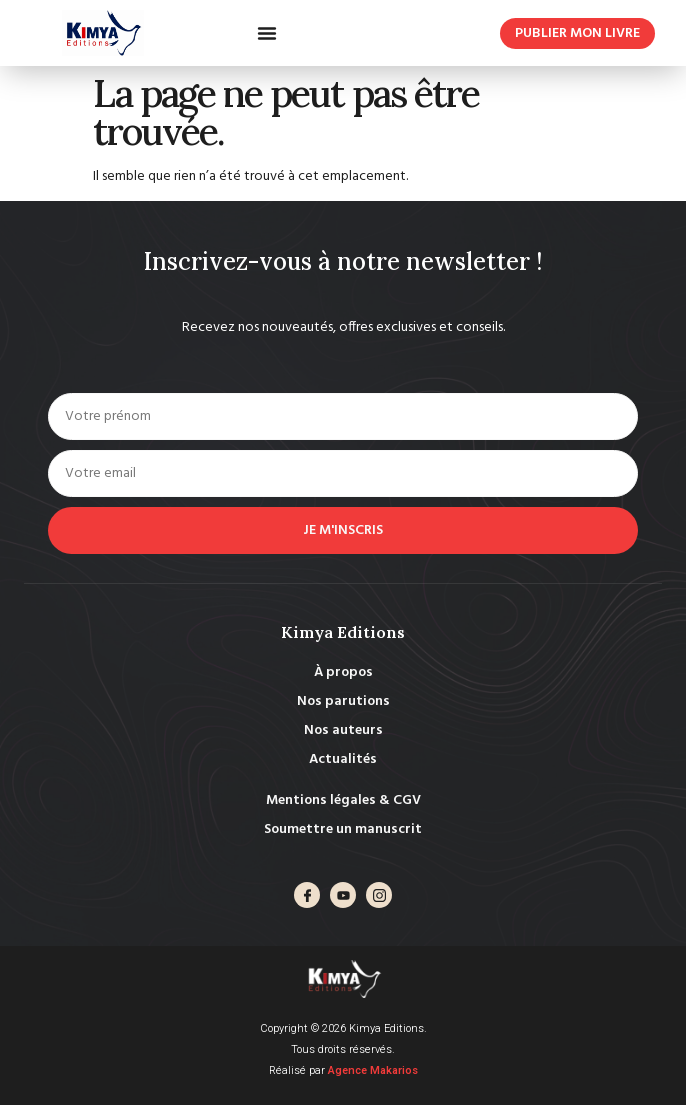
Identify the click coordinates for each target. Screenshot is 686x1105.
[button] (267, 33)
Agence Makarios (373, 1070)
